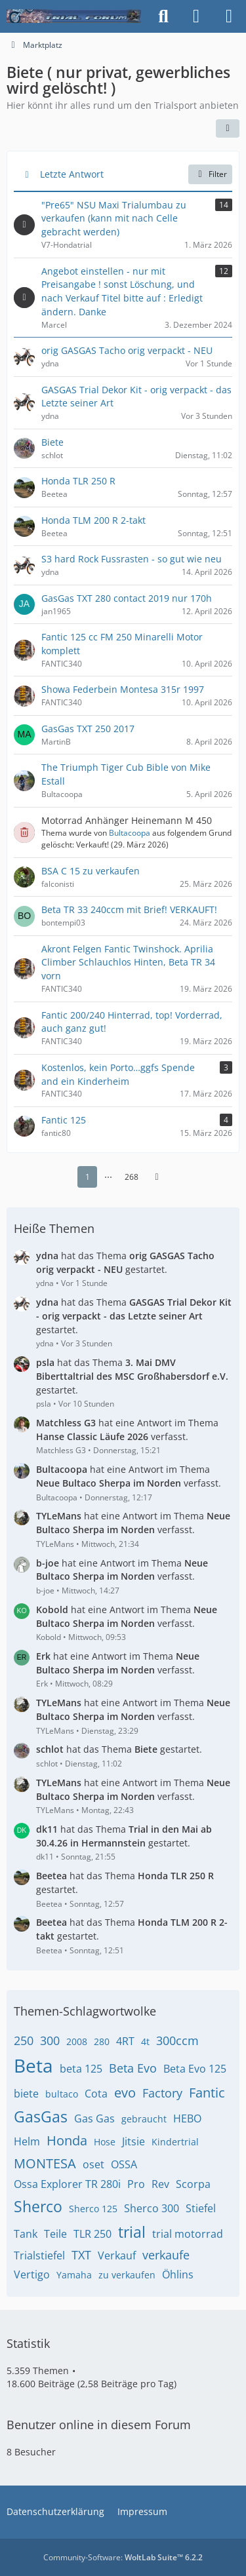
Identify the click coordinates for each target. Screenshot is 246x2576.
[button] (227, 128)
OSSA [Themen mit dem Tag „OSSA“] (124, 2164)
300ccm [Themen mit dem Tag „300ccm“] (177, 2040)
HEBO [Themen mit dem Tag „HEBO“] (187, 2118)
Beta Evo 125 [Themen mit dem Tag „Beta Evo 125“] (194, 2068)
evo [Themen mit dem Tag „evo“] (125, 2092)
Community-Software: (123, 2557)
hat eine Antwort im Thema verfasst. (127, 1429)
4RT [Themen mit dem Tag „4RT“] (125, 2041)
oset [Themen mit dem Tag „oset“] (93, 2164)
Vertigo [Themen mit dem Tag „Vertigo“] (32, 2274)
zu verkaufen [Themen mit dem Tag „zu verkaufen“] (126, 2275)
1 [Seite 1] (87, 1176)
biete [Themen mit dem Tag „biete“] (26, 2093)
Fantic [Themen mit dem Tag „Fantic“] (207, 2092)
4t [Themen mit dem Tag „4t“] (145, 2041)
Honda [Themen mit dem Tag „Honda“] (67, 2140)
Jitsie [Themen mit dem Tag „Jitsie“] (133, 2141)
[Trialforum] (74, 16)
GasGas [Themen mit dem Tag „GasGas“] (41, 2116)
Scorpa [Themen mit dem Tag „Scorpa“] (193, 2184)
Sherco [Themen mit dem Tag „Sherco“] (38, 2206)
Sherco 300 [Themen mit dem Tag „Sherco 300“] (151, 2208)
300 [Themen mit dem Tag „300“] (50, 2040)
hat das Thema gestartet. (125, 1262)
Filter (210, 174)
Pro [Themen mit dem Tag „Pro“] (136, 2184)
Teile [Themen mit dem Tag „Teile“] (55, 2234)
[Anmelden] (196, 16)
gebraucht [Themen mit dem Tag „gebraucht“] (144, 2119)
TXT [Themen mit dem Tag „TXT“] (81, 2255)
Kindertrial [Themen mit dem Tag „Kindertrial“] (175, 2142)
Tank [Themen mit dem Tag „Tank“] (25, 2234)
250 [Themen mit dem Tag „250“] (23, 2040)
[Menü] (229, 16)
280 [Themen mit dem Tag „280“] (102, 2041)
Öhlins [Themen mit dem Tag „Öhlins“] (178, 2274)
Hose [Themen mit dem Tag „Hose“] (104, 2142)
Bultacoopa (129, 832)
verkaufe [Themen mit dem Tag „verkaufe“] (166, 2255)
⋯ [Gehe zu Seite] (108, 1176)
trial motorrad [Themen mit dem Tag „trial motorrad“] (187, 2234)
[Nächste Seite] (157, 1176)
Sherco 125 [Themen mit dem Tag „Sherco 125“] (93, 2208)
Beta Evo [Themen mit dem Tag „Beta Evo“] (133, 2068)
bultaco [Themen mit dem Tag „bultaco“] (61, 2094)
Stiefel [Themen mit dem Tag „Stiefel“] (201, 2208)
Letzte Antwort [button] (72, 174)
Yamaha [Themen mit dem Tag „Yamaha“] (74, 2275)
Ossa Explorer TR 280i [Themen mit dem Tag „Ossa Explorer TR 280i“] (67, 2184)
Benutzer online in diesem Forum (99, 2424)
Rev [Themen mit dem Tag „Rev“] (160, 2184)
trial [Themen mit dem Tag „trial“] (132, 2231)
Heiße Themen (54, 1228)
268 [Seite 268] (131, 1176)
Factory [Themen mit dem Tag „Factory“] (162, 2093)
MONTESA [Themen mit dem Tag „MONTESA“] (45, 2163)
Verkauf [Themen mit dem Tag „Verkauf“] (117, 2255)
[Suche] (163, 16)
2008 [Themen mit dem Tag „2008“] (76, 2041)
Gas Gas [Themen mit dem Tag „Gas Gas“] (94, 2118)
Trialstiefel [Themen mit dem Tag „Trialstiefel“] (39, 2255)
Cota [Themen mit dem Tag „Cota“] (96, 2093)
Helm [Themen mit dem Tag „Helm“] (27, 2141)
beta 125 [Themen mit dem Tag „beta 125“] (81, 2068)
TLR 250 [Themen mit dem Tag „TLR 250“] (92, 2234)
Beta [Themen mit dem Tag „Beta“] (33, 2065)
